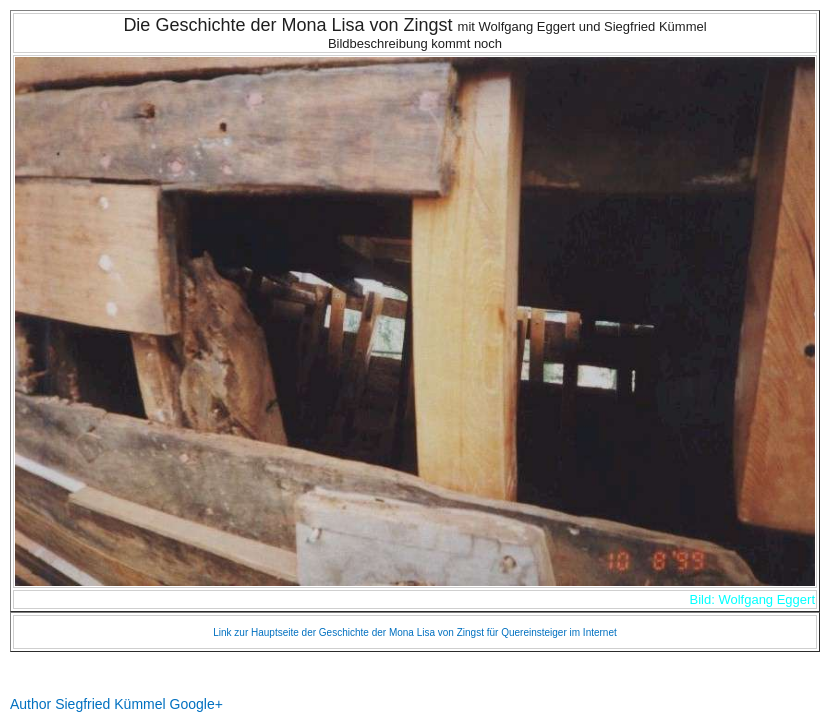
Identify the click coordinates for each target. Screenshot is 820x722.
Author (30, 704)
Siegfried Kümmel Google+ (139, 704)
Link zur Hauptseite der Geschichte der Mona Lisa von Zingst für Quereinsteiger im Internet (415, 632)
